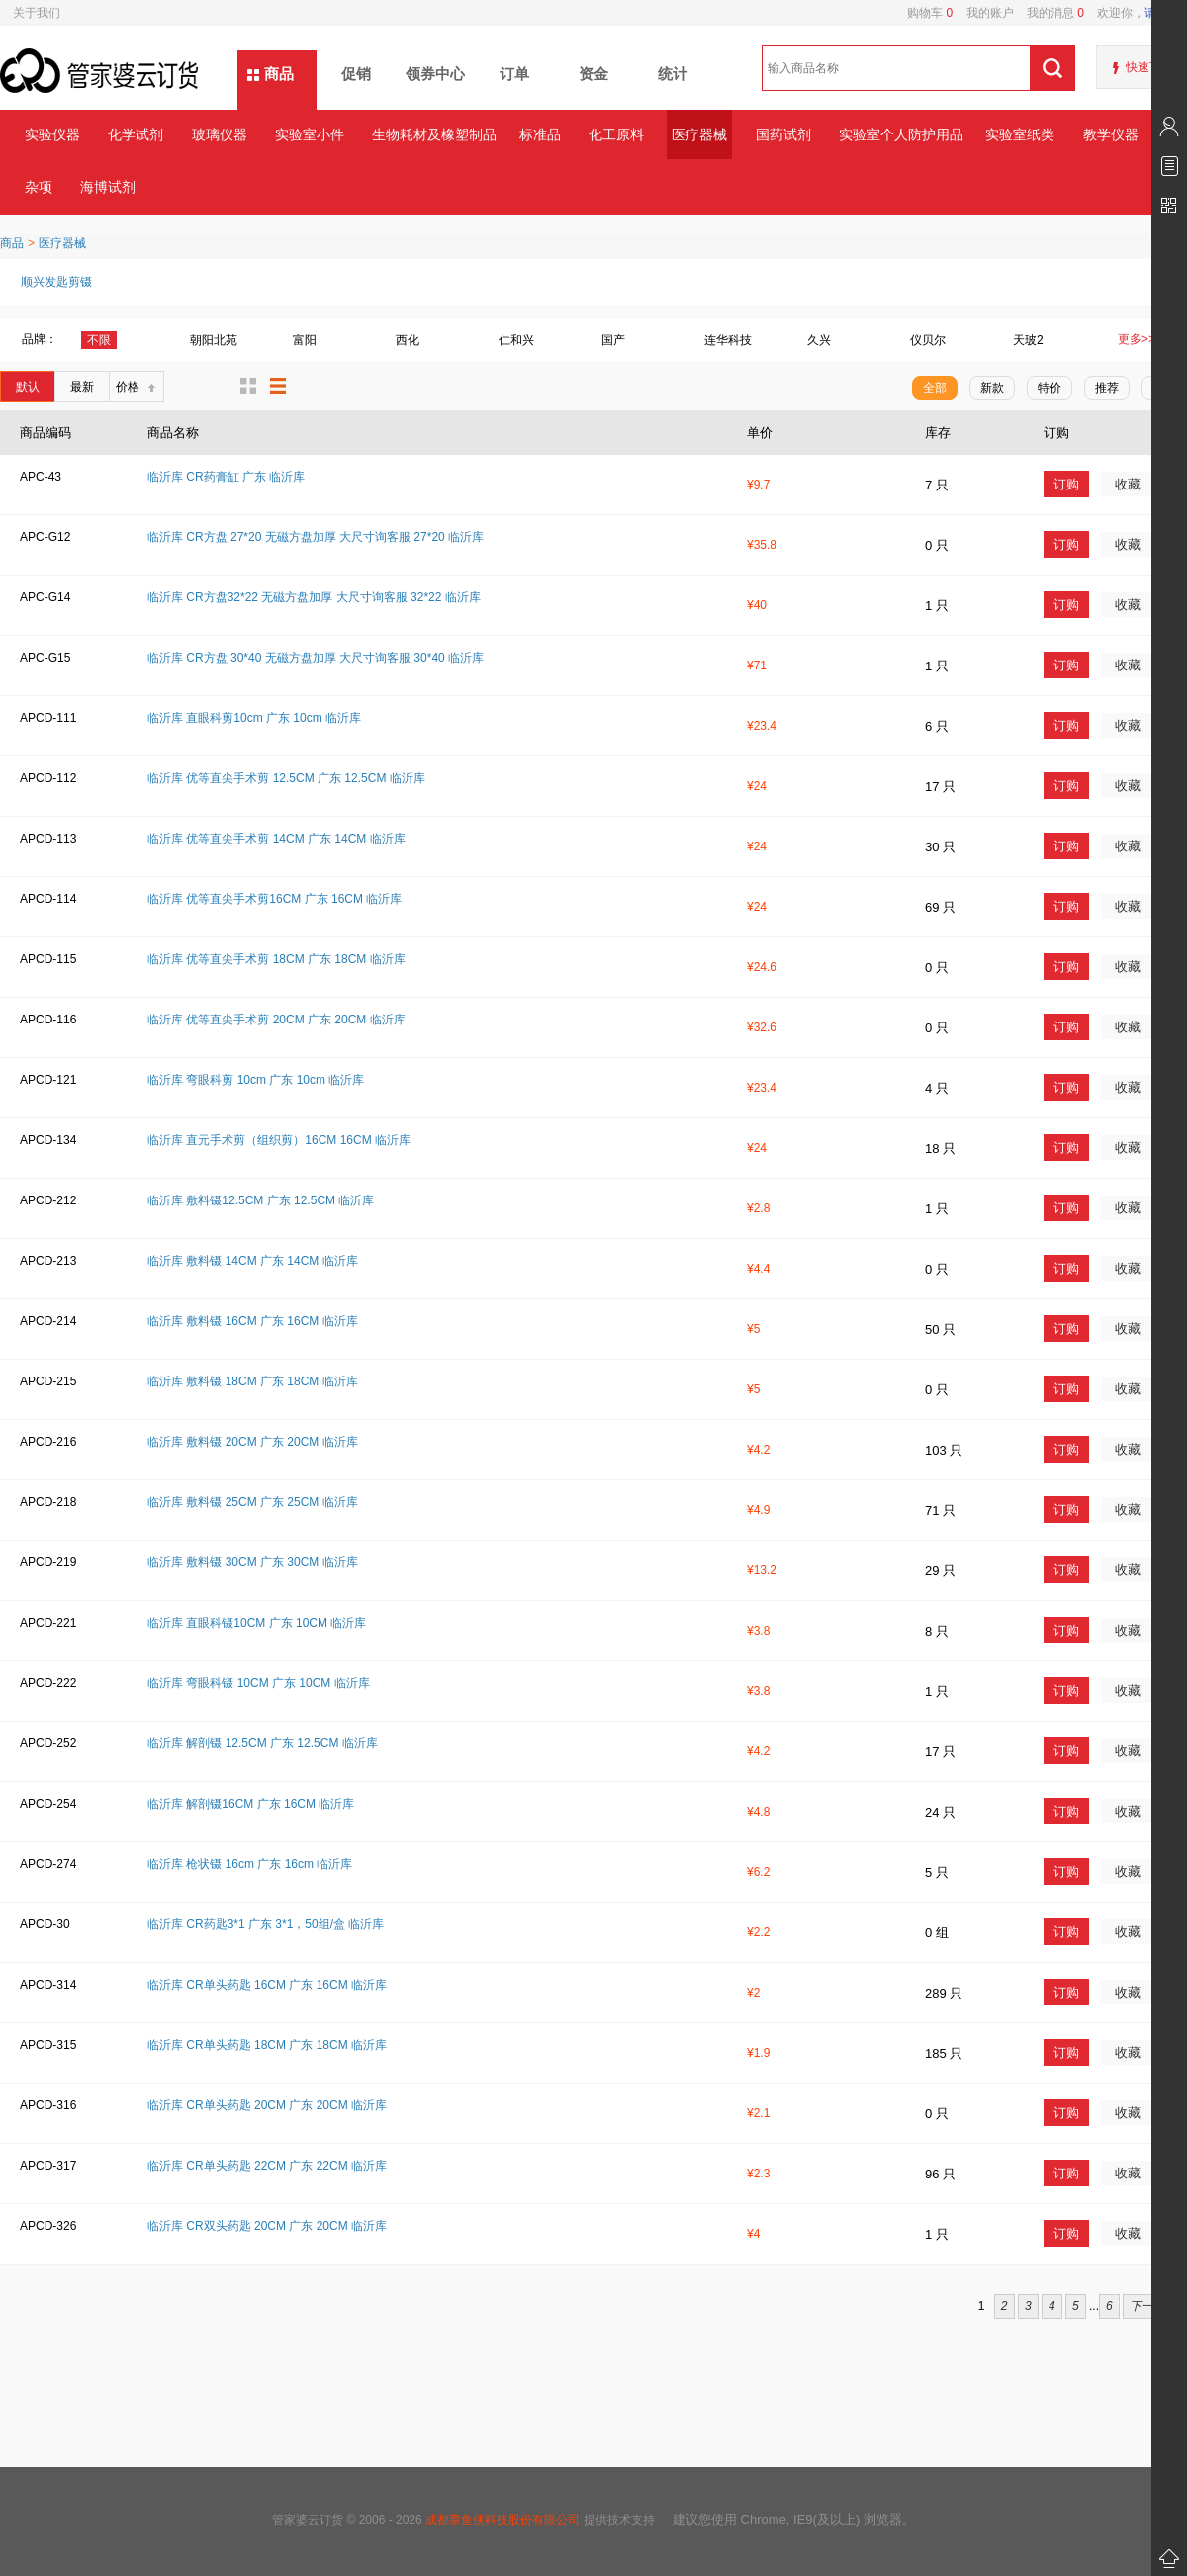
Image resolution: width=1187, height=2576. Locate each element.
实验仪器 (52, 134)
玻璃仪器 (219, 134)
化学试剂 (135, 134)
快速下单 (1149, 67)
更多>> (1136, 339)
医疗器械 (699, 134)
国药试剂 (783, 134)
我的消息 (1049, 13)
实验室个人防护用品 (900, 134)
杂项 (38, 187)
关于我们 (36, 13)
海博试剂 (108, 187)
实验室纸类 (1019, 134)
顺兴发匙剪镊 (56, 282)
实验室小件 (309, 134)
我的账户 (983, 13)
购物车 (930, 13)
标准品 (540, 134)
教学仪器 (1111, 134)
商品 (279, 73)
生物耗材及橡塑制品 (434, 134)
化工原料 (616, 134)
